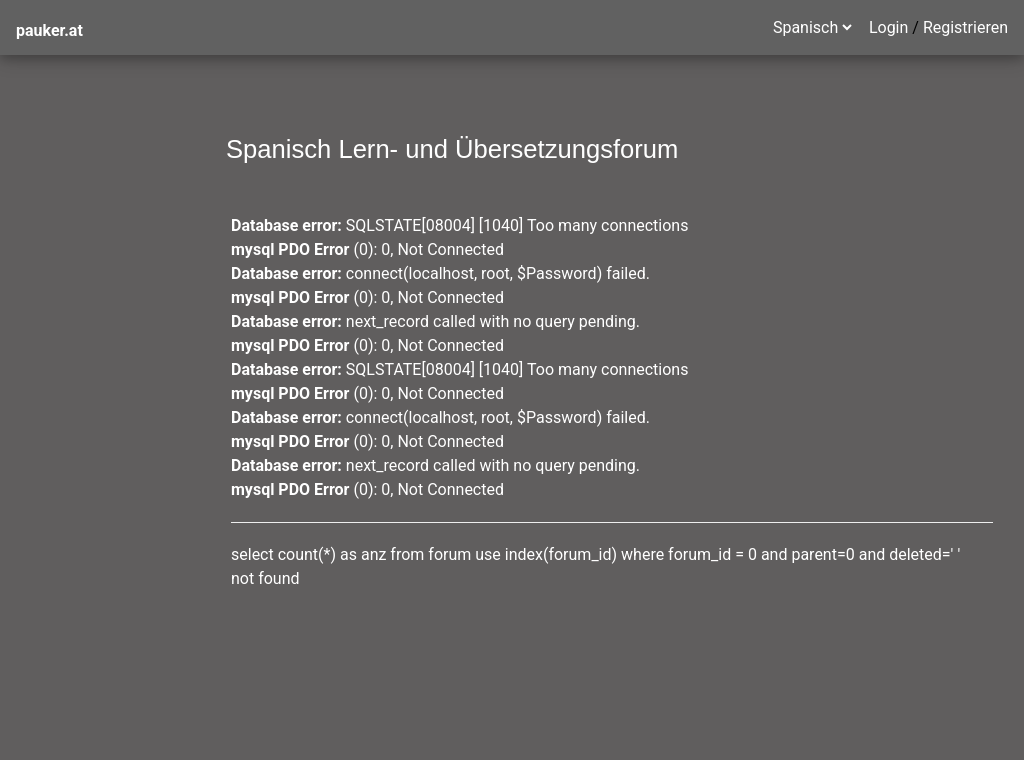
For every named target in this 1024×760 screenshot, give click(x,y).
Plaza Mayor (60, 399)
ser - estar (51, 359)
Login (888, 27)
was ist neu (56, 159)
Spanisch (48, 199)
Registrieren (965, 27)
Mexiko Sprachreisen (90, 279)
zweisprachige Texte (88, 319)
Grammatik (55, 239)
